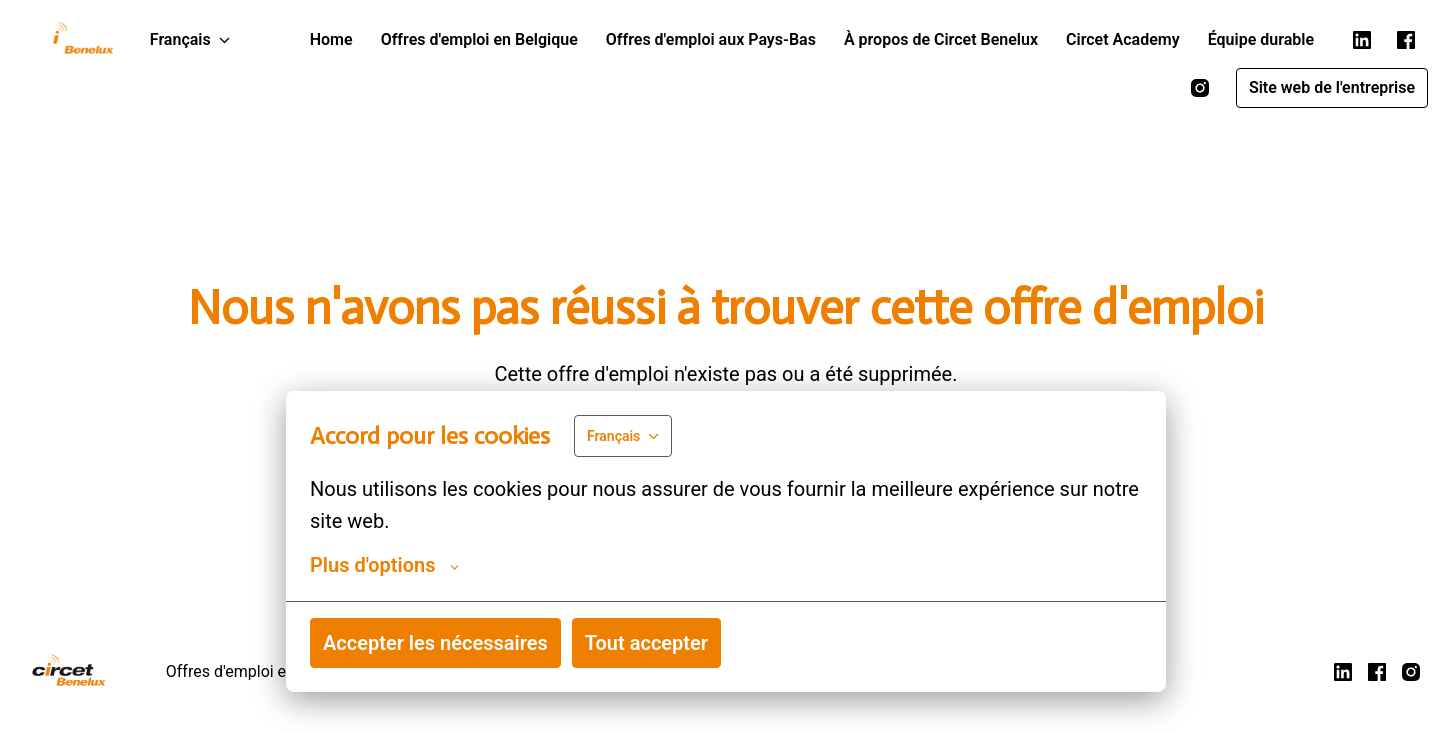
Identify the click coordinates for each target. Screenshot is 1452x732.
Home (331, 39)
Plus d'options (384, 565)
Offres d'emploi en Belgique (479, 39)
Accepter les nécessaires (435, 643)
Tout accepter (646, 643)
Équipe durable (1261, 39)
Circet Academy (1123, 39)
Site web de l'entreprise (1332, 87)
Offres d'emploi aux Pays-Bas (711, 39)
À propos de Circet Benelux (941, 39)
